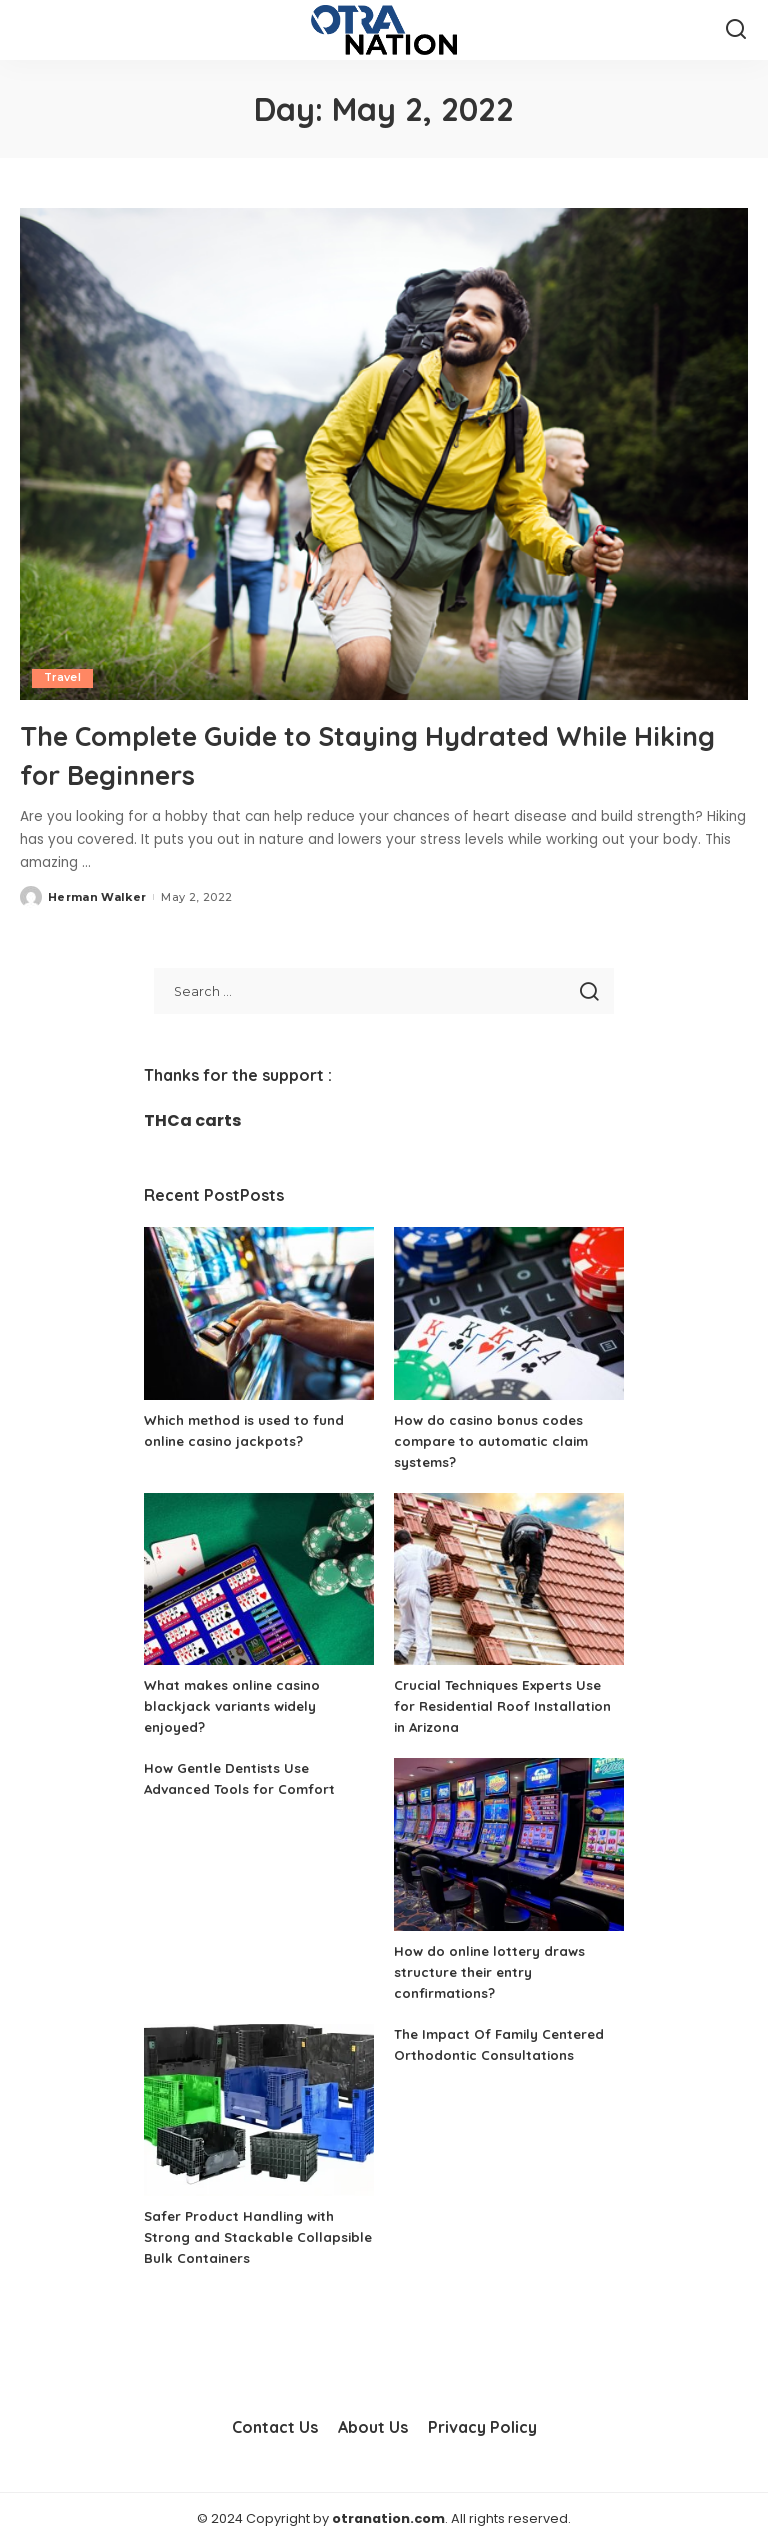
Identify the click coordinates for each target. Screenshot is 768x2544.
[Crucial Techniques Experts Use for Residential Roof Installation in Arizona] (509, 1578)
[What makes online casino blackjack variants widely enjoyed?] (259, 1578)
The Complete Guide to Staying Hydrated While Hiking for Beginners (381, 753)
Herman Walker (97, 896)
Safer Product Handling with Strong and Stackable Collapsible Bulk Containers (244, 2237)
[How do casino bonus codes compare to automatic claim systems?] (509, 1313)
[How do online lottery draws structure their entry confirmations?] (509, 1844)
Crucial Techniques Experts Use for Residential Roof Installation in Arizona (508, 1706)
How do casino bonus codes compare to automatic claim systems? (496, 1440)
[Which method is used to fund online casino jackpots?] (259, 1313)
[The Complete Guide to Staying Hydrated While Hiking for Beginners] (384, 454)
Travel (63, 678)
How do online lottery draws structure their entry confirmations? (493, 1971)
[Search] (736, 30)
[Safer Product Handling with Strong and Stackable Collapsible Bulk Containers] (259, 2109)
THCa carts (192, 1120)
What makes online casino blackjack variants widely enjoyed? (237, 1706)
